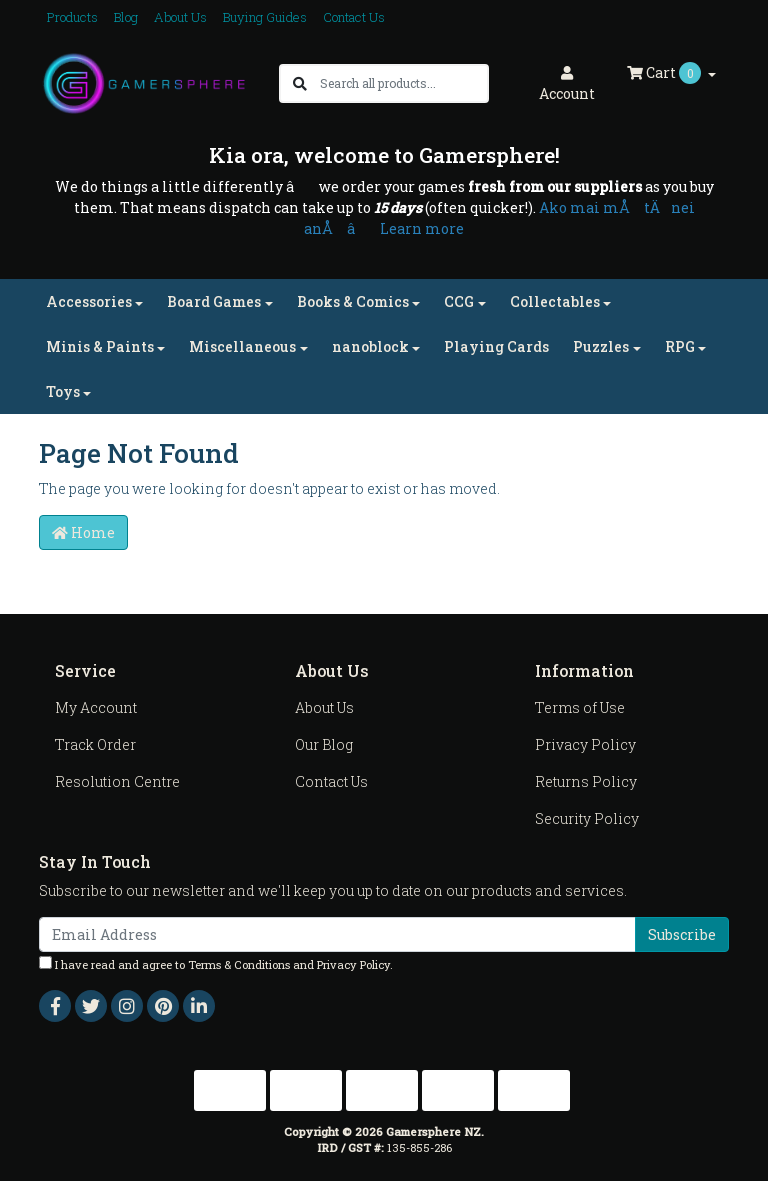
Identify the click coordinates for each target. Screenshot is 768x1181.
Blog (126, 17)
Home (83, 532)
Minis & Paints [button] (100, 346)
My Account (96, 707)
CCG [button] (459, 301)
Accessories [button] (89, 301)
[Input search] (403, 83)
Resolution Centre (117, 781)
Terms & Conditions (239, 964)
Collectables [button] (555, 301)
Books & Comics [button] (353, 301)
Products (72, 17)
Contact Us (354, 17)
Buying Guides (265, 17)
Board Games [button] (214, 301)
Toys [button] (63, 391)
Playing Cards (496, 346)
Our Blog (324, 744)
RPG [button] (680, 346)
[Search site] (300, 83)
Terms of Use (580, 707)
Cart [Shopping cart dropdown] (665, 73)
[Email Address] (337, 934)
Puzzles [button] (601, 346)
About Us (180, 17)
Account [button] (567, 84)
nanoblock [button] (370, 346)
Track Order (95, 744)
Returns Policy (586, 781)
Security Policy (587, 818)
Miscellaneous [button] (242, 346)
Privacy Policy (585, 744)
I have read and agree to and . (216, 964)
